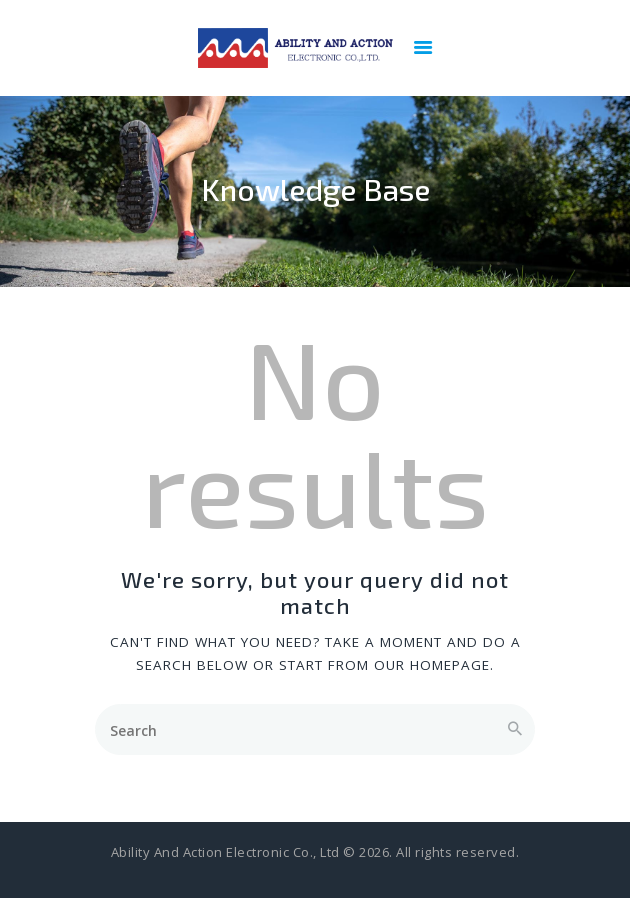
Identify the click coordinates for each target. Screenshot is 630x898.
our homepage (432, 665)
